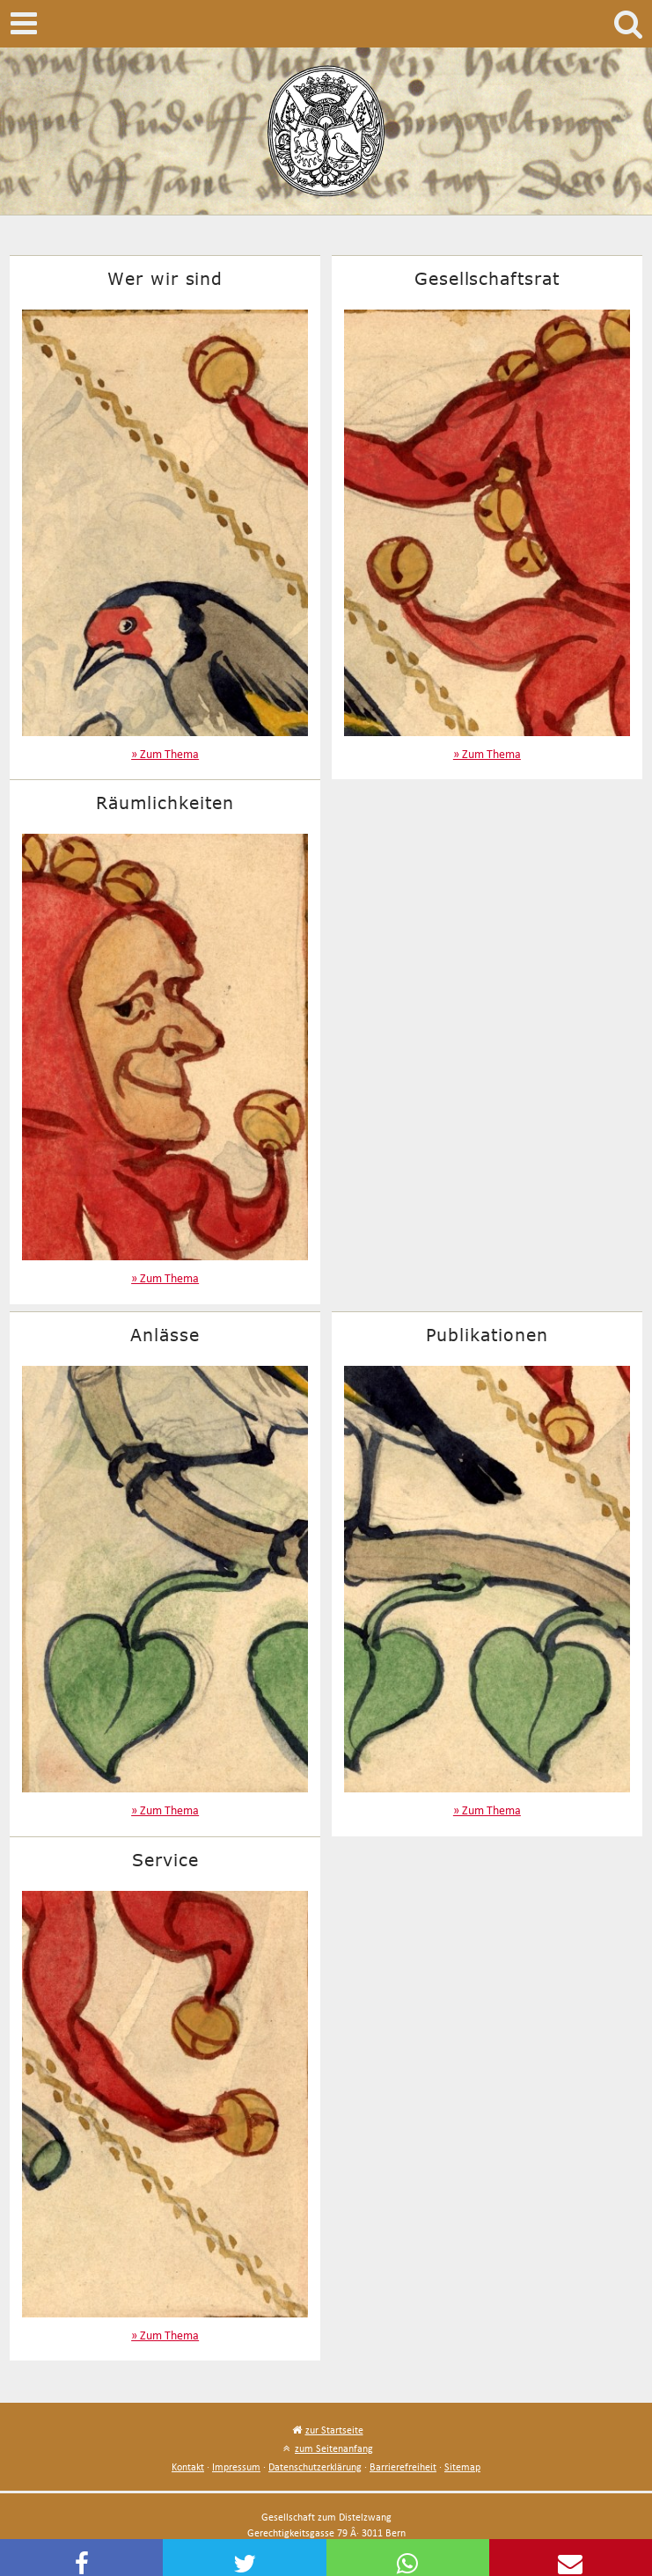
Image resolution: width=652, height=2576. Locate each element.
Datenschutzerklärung (315, 2466)
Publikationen (486, 1334)
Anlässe (165, 1334)
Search (628, 23)
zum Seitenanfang (334, 2448)
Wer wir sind (165, 278)
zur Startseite (334, 2429)
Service (165, 1860)
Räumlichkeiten (164, 802)
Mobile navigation (24, 23)
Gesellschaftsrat (487, 278)
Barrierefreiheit (403, 2466)
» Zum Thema (165, 754)
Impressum (236, 2466)
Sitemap (462, 2466)
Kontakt (188, 2466)
